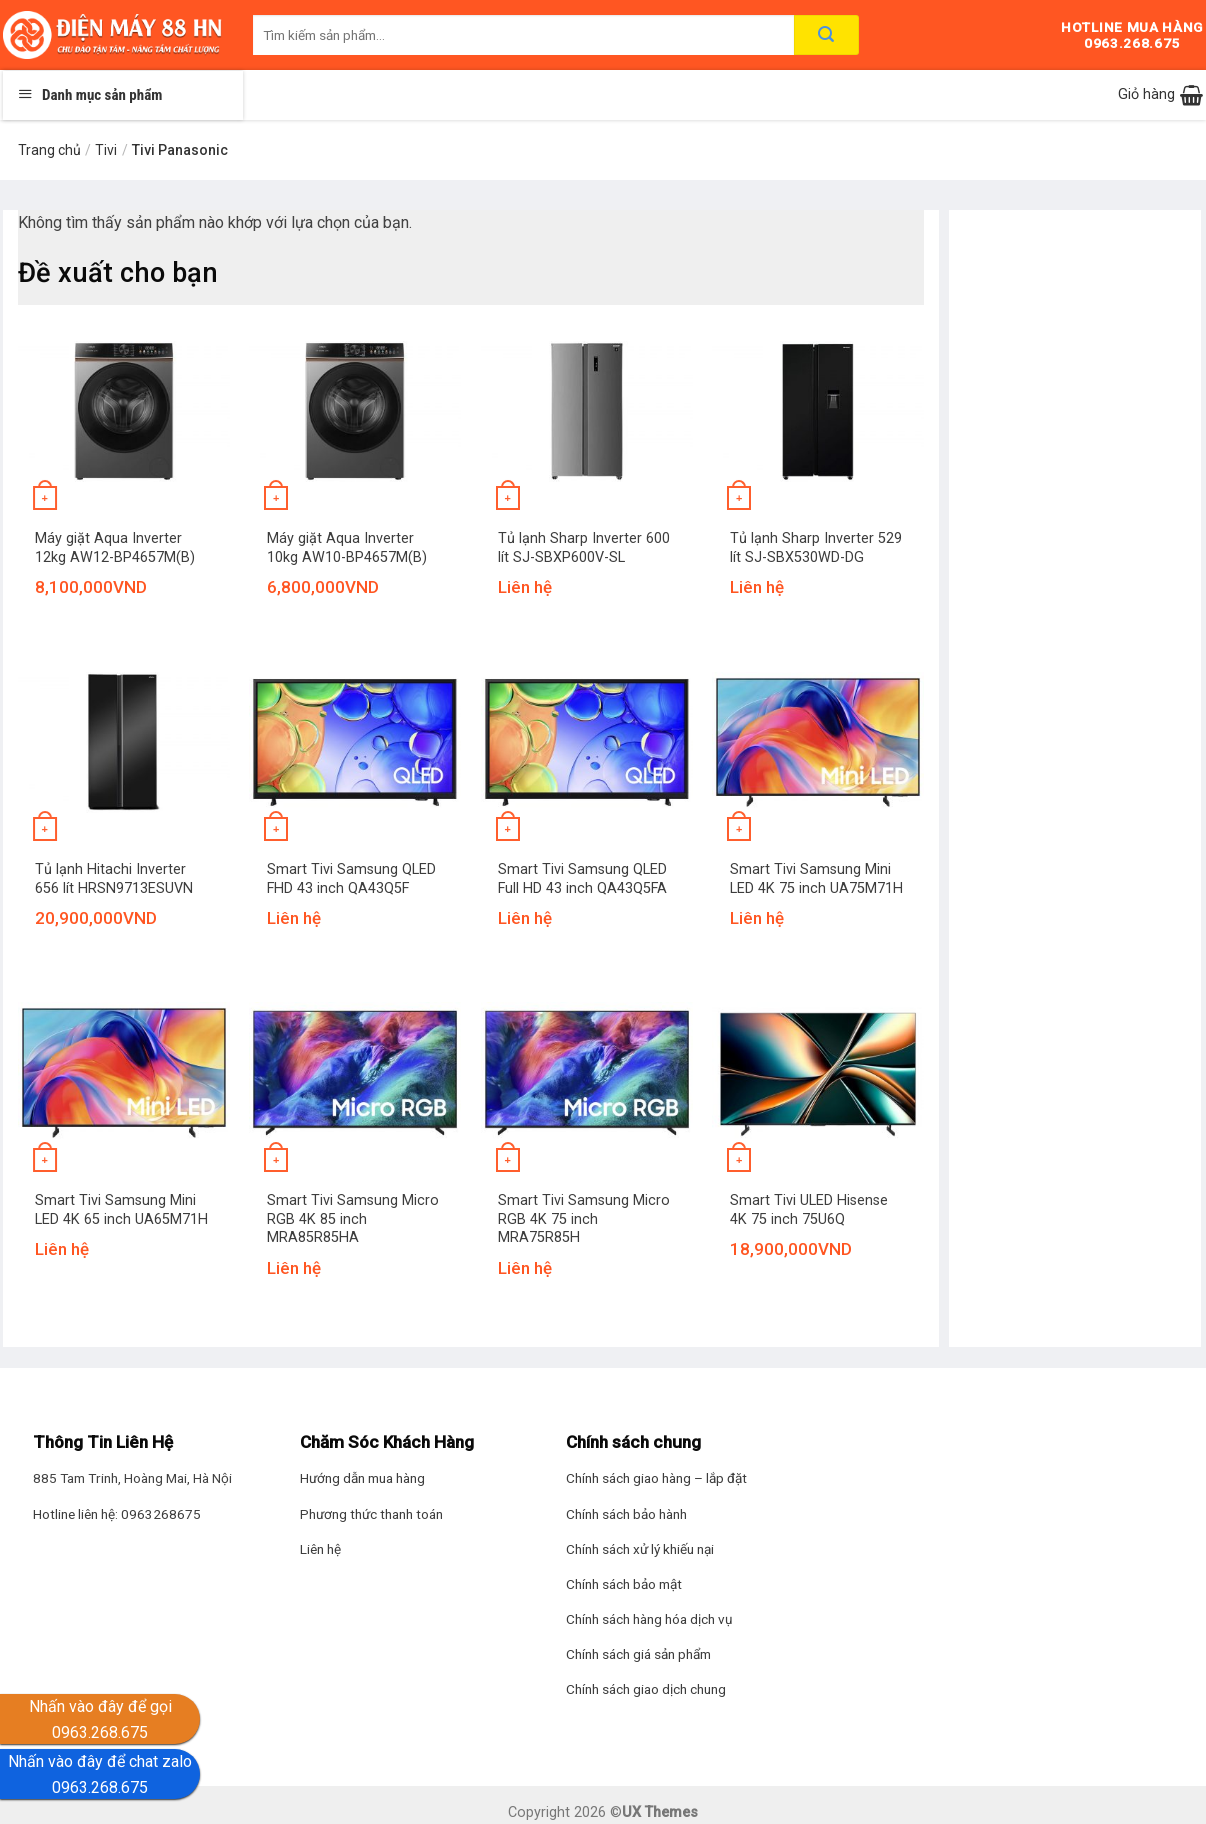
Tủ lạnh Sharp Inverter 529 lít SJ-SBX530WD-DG (816, 548)
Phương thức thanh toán (371, 1514)
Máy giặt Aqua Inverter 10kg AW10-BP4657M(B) (347, 548)
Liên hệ (320, 1549)
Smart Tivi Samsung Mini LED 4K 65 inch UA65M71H (121, 1210)
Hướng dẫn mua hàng (362, 1478)
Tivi (106, 150)
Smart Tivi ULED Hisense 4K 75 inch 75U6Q (809, 1210)
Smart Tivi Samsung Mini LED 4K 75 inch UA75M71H (816, 879)
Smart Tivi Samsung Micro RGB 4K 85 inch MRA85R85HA (353, 1219)
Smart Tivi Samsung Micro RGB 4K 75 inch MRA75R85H (584, 1219)
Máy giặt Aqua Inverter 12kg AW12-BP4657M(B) (115, 548)
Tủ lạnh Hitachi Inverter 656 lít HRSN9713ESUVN (114, 879)
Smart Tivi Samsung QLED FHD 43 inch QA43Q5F (351, 879)
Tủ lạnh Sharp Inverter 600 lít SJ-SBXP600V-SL (584, 548)
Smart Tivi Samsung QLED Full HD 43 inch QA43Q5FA (582, 879)
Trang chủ (49, 150)
